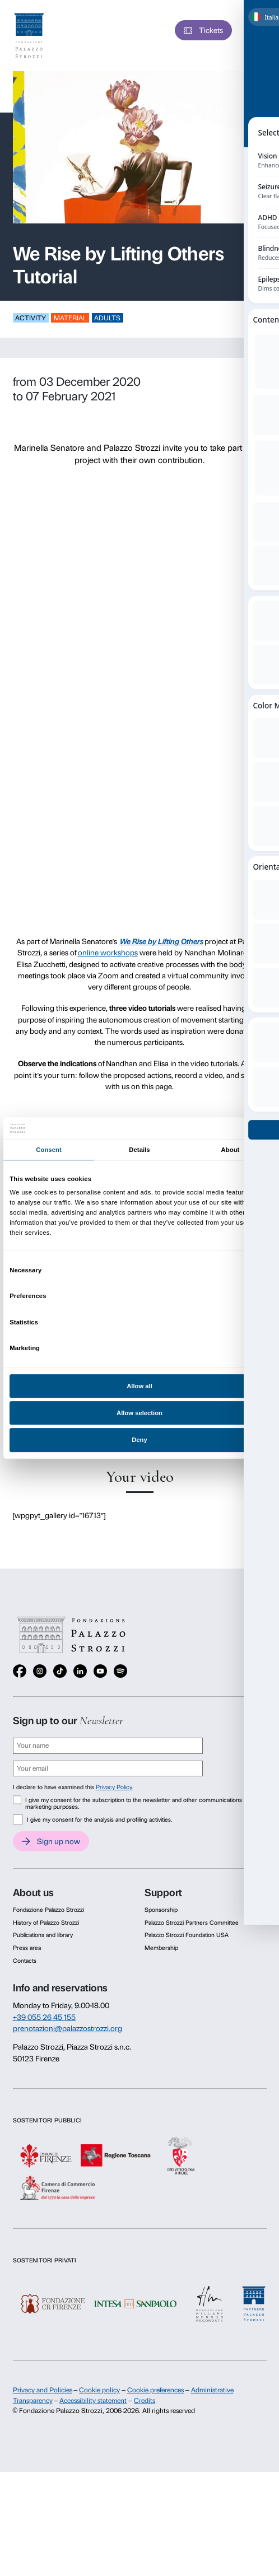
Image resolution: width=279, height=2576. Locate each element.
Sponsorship (161, 1910)
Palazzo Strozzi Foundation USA (187, 1935)
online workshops (108, 952)
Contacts (24, 1960)
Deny (139, 1439)
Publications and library (43, 1935)
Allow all (139, 1386)
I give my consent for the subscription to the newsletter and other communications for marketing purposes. (138, 1803)
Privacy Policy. (114, 1787)
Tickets (211, 30)
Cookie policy (99, 2390)
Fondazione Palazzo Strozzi (48, 1910)
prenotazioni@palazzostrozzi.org (68, 2028)
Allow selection (139, 1413)
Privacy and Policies (42, 2390)
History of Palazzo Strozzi (46, 1922)
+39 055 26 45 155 (44, 2017)
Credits (144, 2401)
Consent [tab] (49, 1149)
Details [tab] (139, 1149)
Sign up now (58, 1841)
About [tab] (230, 1149)
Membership (161, 1948)
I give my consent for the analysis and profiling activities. (99, 1819)
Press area (27, 1948)
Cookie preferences (155, 2390)
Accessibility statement (93, 2401)
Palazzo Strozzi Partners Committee (192, 1922)
